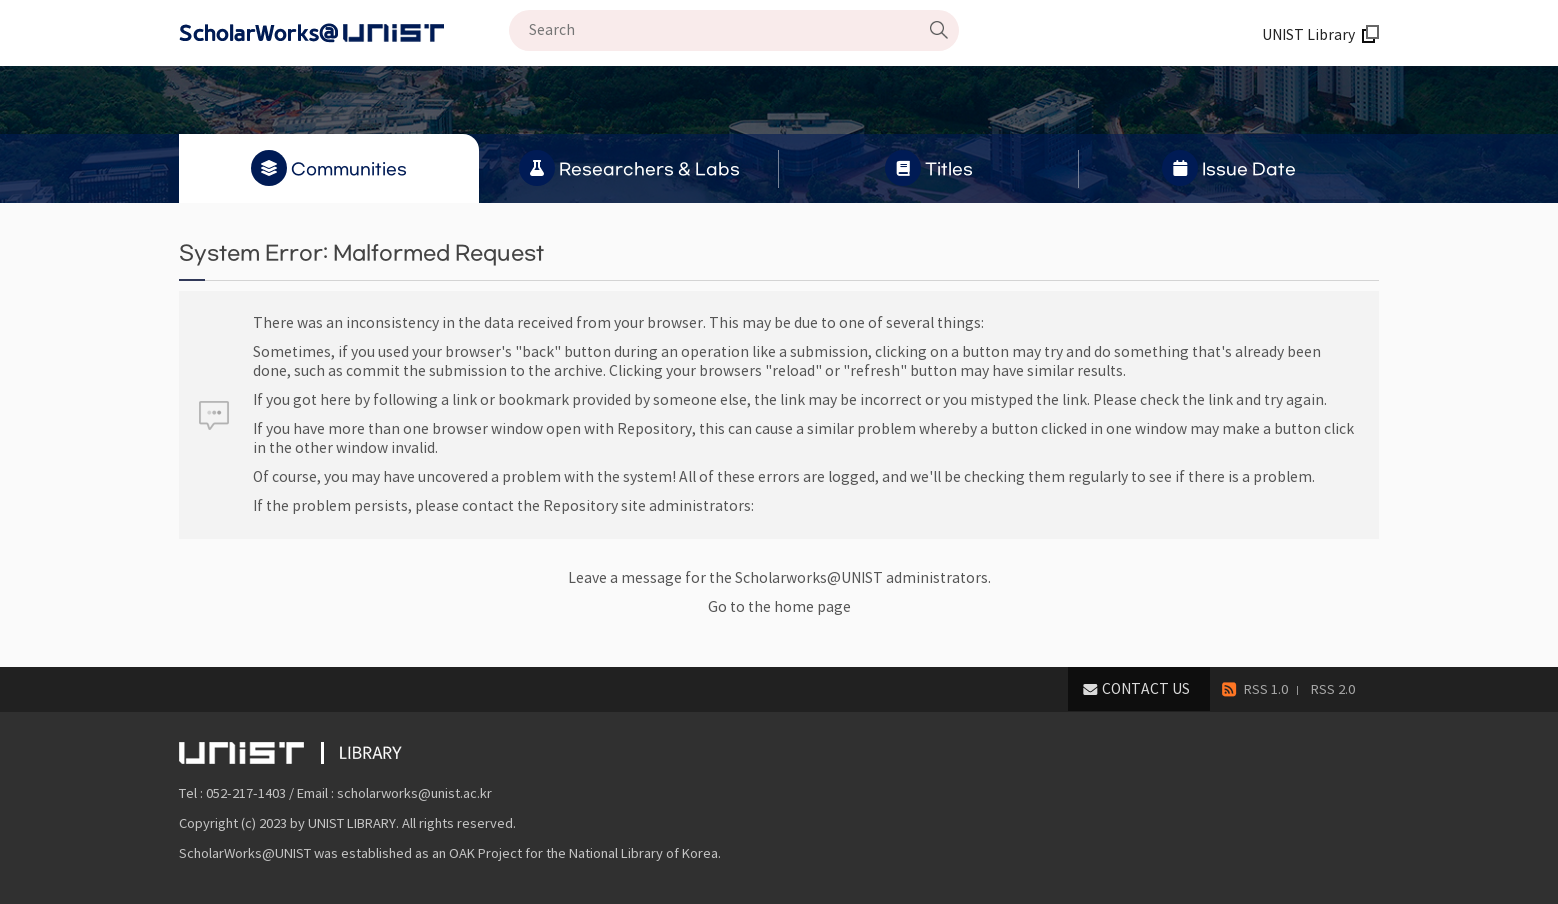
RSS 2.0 (1333, 689)
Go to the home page (779, 607)
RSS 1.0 (1266, 689)
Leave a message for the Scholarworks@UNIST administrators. (779, 578)
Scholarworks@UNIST (344, 33)
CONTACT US (1146, 689)
